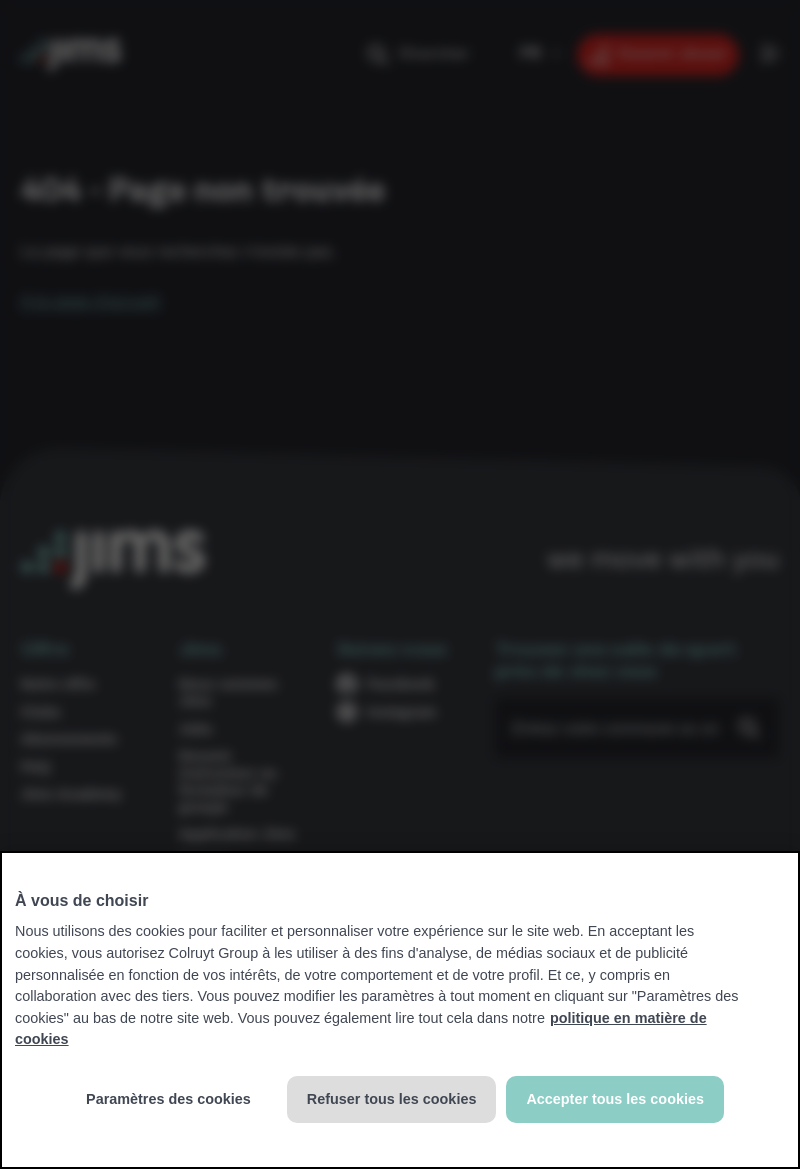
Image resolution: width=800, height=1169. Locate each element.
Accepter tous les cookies (615, 1099)
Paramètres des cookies (168, 1099)
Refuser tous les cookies (392, 1099)
